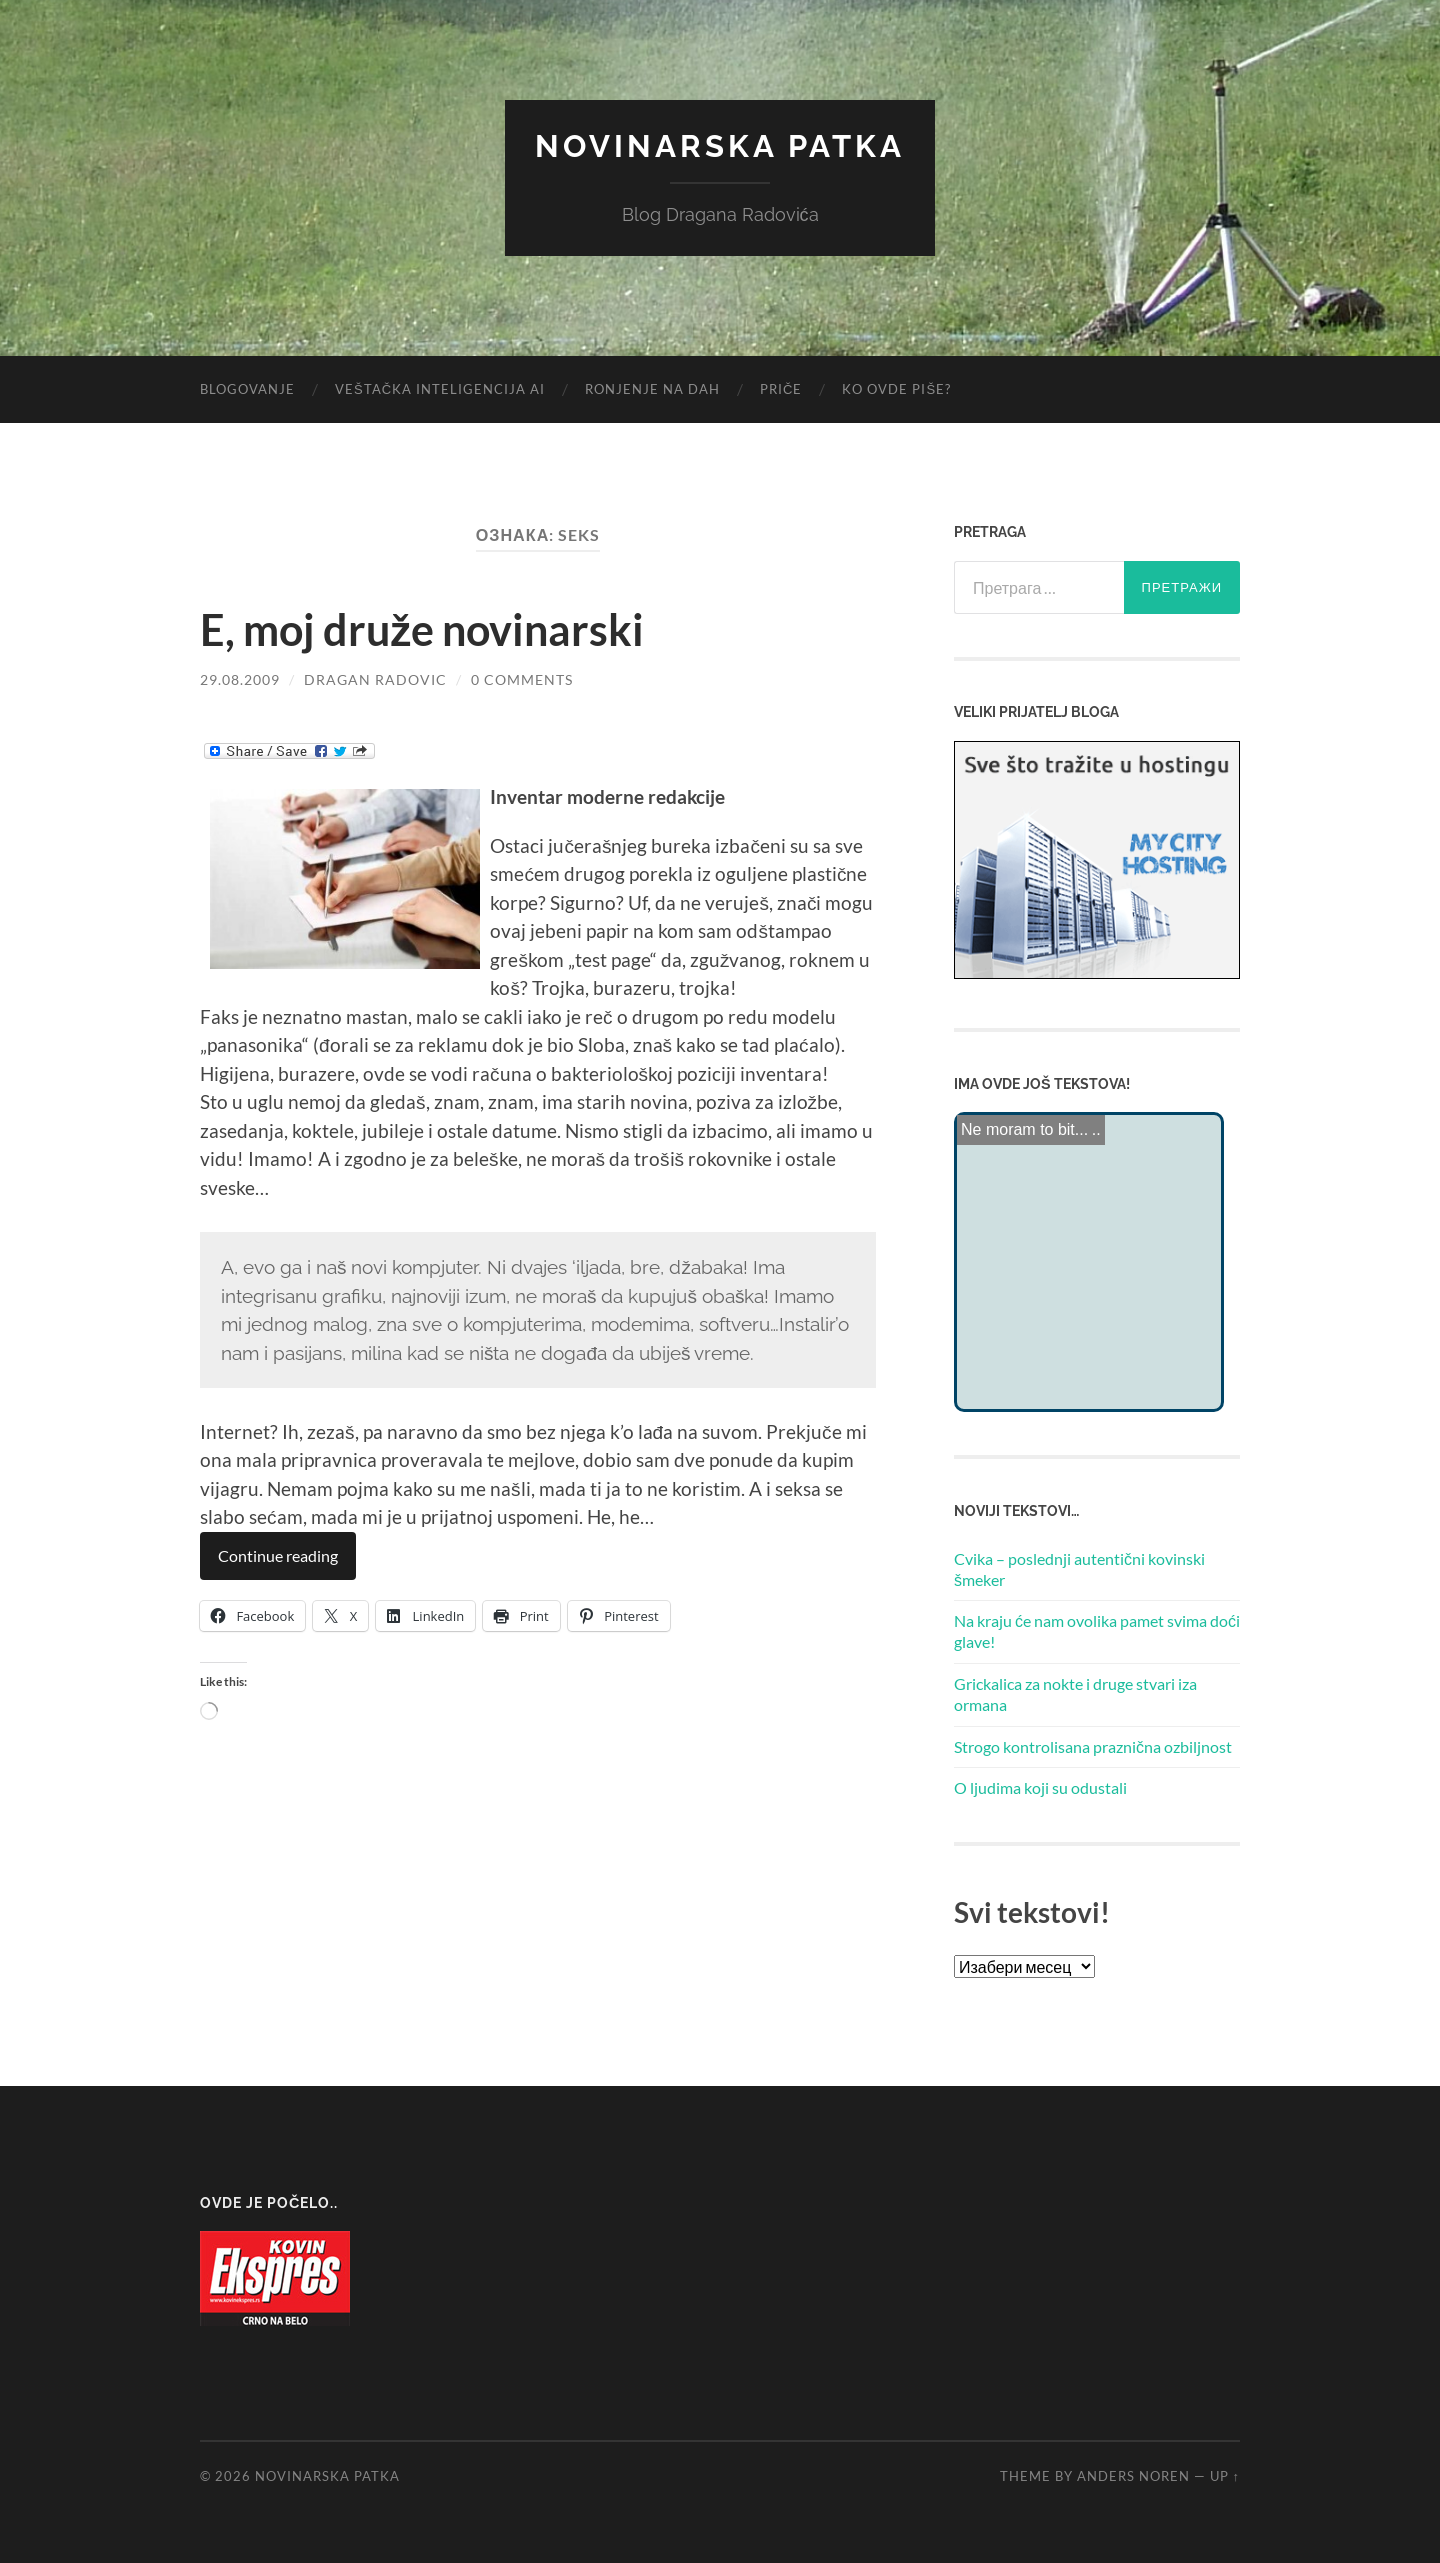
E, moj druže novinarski (434, 629)
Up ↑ (1225, 2475)
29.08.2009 (240, 679)
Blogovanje (247, 389)
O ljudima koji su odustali (1040, 1787)
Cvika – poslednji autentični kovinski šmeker (1079, 1569)
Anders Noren (1133, 2475)
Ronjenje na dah (652, 389)
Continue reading (278, 1555)
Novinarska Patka (720, 145)
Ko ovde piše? (896, 389)
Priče (781, 389)
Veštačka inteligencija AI (440, 389)
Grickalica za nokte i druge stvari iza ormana (1075, 1694)
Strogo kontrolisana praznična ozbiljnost (1093, 1745)
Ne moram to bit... (1024, 1128)
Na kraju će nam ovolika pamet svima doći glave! (1097, 1631)
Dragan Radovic (375, 679)
